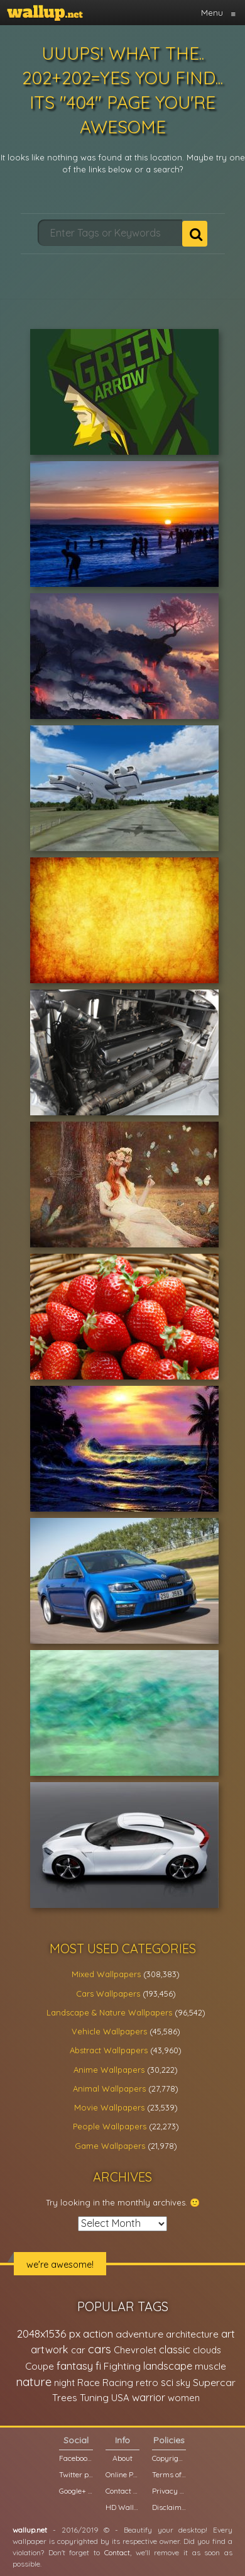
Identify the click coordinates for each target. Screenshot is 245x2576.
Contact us (122, 2490)
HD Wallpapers (122, 2507)
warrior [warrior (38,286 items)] (148, 2397)
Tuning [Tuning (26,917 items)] (94, 2398)
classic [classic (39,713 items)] (174, 2349)
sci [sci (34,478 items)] (167, 2382)
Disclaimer (169, 2507)
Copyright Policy (169, 2458)
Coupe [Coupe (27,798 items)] (39, 2366)
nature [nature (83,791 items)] (34, 2381)
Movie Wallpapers (109, 2107)
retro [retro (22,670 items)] (147, 2383)
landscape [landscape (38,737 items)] (167, 2366)
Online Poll (122, 2474)
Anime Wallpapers (109, 2070)
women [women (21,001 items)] (184, 2398)
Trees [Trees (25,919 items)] (64, 2398)
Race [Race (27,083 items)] (88, 2383)
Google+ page (76, 2490)
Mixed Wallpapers (106, 1974)
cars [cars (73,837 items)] (99, 2349)
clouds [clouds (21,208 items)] (207, 2350)
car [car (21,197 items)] (78, 2350)
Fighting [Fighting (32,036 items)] (122, 2366)
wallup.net (30, 2529)
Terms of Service (169, 2474)
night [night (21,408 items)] (64, 2383)
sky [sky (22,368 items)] (183, 2383)
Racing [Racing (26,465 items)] (117, 2383)
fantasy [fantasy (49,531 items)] (75, 2365)
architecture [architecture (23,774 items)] (192, 2334)
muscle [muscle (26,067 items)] (210, 2366)
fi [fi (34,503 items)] (98, 2366)
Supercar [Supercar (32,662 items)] (214, 2382)
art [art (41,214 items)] (228, 2333)
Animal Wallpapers (109, 2088)
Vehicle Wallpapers (109, 2031)
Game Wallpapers (110, 2146)
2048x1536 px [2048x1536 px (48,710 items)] (48, 2333)
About (122, 2458)
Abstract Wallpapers (109, 2050)
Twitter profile (76, 2474)
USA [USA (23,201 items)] (120, 2398)
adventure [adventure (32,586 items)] (139, 2334)
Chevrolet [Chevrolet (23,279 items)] (135, 2350)
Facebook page (76, 2458)
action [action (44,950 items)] (98, 2333)
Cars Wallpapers (108, 1993)
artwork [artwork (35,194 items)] (49, 2349)
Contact (117, 2552)
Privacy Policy (169, 2490)
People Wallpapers (109, 2126)
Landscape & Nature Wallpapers (109, 2012)
